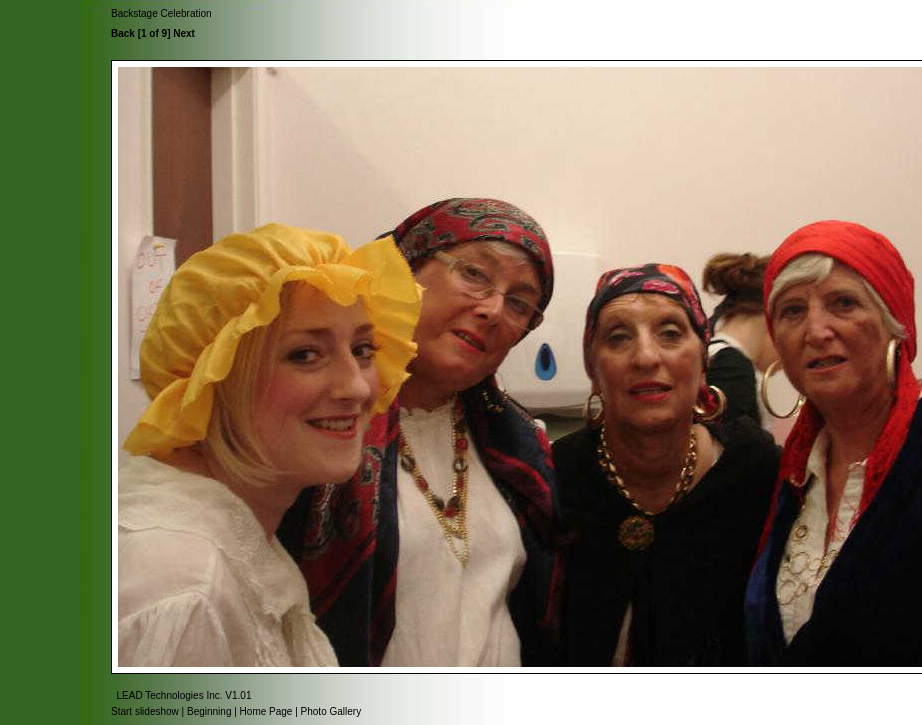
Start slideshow (145, 711)
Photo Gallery (331, 711)
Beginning (209, 711)
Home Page (266, 711)
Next (184, 33)
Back (123, 33)
